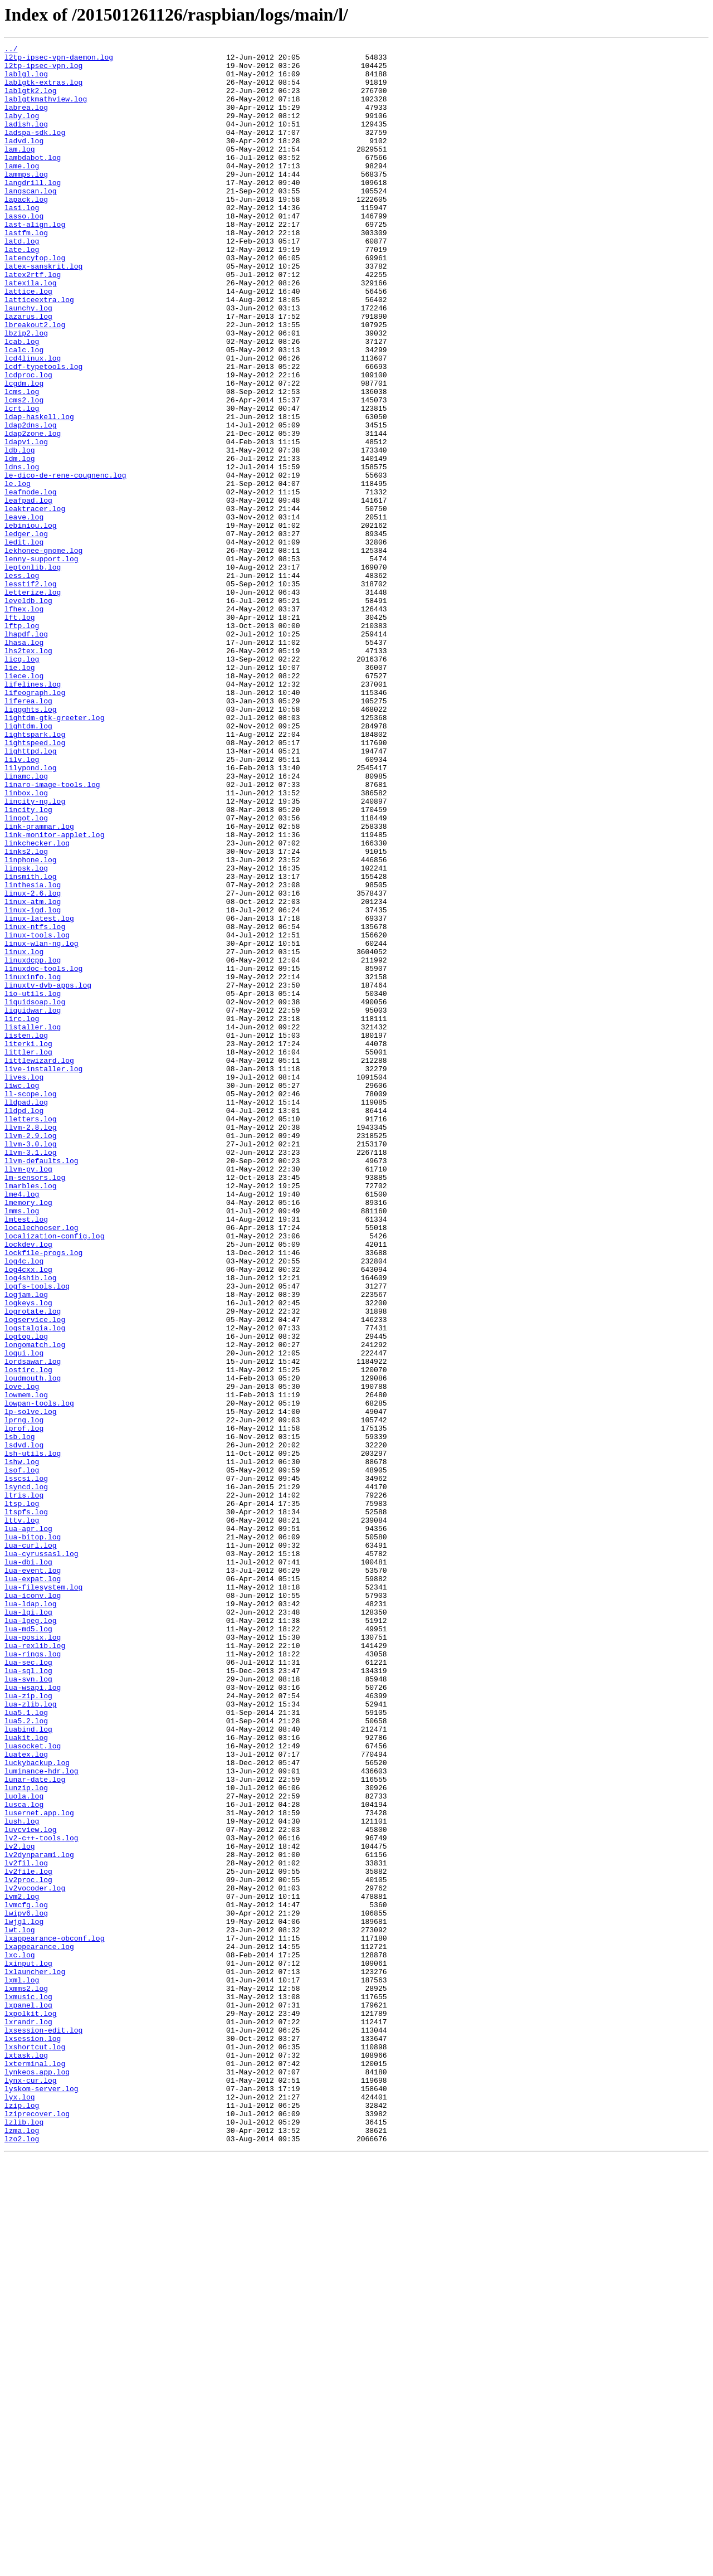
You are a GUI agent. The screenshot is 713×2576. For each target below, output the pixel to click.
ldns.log (21, 552)
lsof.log (21, 1756)
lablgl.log (26, 80)
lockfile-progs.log (43, 1495)
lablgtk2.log (30, 100)
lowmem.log (26, 1665)
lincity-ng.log (34, 953)
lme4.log (21, 1425)
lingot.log (26, 973)
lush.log (21, 2177)
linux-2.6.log (32, 1063)
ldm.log (19, 542)
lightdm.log (28, 863)
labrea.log (26, 120)
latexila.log (30, 331)
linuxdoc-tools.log (43, 1154)
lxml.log (21, 2368)
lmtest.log (26, 1455)
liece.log (23, 803)
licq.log (21, 782)
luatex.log (26, 2097)
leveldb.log (28, 712)
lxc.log (19, 2337)
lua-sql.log (28, 1996)
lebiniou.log (30, 622)
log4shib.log (30, 1525)
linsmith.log (30, 1043)
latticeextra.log (39, 351)
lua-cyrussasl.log (41, 1856)
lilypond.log (30, 913)
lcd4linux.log (32, 421)
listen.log (26, 1234)
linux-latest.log (39, 1093)
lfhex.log (23, 722)
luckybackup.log (37, 2107)
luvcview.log (30, 2187)
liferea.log (28, 833)
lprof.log (23, 1705)
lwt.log (19, 2307)
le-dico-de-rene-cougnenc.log (65, 562)
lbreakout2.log (34, 381)
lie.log (19, 793)
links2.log (26, 1013)
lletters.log (30, 1334)
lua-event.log (32, 1876)
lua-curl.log (30, 1846)
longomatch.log (34, 1605)
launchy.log (28, 361)
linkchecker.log (37, 1003)
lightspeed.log (34, 883)
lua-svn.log (28, 2006)
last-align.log (34, 261)
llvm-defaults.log (41, 1384)
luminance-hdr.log (41, 2117)
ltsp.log (21, 1796)
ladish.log (26, 140)
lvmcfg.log (26, 2277)
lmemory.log (28, 1435)
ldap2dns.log (30, 502)
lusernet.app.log (39, 2167)
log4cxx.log (28, 1515)
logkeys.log (28, 1555)
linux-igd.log (32, 1083)
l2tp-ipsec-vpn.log (43, 70)
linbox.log (26, 943)
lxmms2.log (26, 2378)
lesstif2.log (30, 692)
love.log (21, 1655)
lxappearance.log (39, 2327)
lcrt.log (21, 482)
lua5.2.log (26, 2057)
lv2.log (19, 2207)
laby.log (21, 130)
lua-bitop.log (32, 1836)
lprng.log (23, 1695)
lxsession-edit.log (43, 2428)
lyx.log (19, 2508)
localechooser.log (41, 1465)
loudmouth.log (32, 1645)
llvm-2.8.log (30, 1344)
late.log (21, 291)
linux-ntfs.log (34, 1104)
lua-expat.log (32, 1886)
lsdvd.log (23, 1725)
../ (10, 50)
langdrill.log (32, 211)
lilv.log (21, 903)
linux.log (23, 1134)
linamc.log (26, 923)
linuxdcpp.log (32, 1144)
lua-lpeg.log (30, 1936)
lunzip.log (26, 2137)
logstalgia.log (34, 1585)
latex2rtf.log (32, 321)
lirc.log (21, 1214)
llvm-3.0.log (30, 1364)
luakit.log (26, 2077)
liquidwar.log (32, 1204)
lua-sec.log (28, 1986)
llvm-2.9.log (30, 1354)
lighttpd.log (30, 893)
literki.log (28, 1244)
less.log (21, 682)
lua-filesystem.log (43, 1896)
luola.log (23, 2147)
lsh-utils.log (32, 1736)
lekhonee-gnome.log (43, 652)
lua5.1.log (26, 2047)
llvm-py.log (28, 1394)
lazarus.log (28, 371)
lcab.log (21, 401)
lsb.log (19, 1715)
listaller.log (32, 1224)
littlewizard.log (39, 1264)
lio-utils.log (32, 1184)
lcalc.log (23, 411)
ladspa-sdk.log (34, 150)
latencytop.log (34, 301)
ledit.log (23, 642)
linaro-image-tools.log (52, 933)
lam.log (19, 171)
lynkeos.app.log (37, 2478)
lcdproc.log (28, 441)
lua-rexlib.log (34, 1966)
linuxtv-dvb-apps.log (47, 1174)
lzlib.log (23, 2538)
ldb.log (19, 532)
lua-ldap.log (30, 1916)
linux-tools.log (37, 1114)
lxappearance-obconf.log (54, 2317)
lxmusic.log (28, 2388)
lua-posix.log (32, 1956)
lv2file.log (28, 2237)
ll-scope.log (30, 1304)
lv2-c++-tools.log (41, 2197)
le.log (17, 572)
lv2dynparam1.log (39, 2217)
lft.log (19, 732)
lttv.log (21, 1816)
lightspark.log (34, 873)
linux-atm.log (32, 1073)
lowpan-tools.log (39, 1675)
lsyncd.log (26, 1776)
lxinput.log (28, 2347)
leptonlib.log (32, 672)
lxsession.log (32, 2438)
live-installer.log (43, 1274)
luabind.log (28, 2067)
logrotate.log (32, 1565)
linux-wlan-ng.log (41, 1124)
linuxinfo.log (32, 1164)
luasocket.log (32, 2087)
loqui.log (23, 1615)
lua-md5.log (28, 1946)
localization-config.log (54, 1475)
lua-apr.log (28, 1826)
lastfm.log (26, 271)
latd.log (21, 281)
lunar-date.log (34, 2127)
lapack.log (26, 231)
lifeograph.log (34, 823)
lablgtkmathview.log (45, 110)
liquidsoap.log (34, 1194)
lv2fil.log (26, 2227)
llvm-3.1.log (30, 1374)
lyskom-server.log (41, 2498)
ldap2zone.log (32, 512)
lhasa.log (23, 762)
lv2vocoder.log (34, 2257)
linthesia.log (32, 1053)
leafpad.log (28, 592)
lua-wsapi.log (32, 2016)
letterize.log (32, 702)
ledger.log (26, 632)
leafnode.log (30, 582)
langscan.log (30, 221)
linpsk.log (26, 1033)
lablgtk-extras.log (43, 90)
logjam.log (26, 1545)
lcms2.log (23, 471)
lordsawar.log (32, 1625)
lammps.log (26, 201)
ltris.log (23, 1786)
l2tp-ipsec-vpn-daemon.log (58, 60)
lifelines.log (32, 813)
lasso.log (23, 251)
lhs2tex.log (28, 772)
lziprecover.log (37, 2528)
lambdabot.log (32, 181)
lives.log (23, 1284)
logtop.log (26, 1595)
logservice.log (34, 1575)
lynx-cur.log (30, 2488)
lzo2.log (21, 2558)
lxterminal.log (34, 2468)
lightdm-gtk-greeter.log (54, 853)
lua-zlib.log (30, 2036)
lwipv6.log (26, 2287)
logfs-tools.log (37, 1535)
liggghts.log (30, 843)
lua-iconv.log (32, 1906)
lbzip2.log (26, 391)
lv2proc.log (28, 2247)
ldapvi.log (26, 522)
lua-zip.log (28, 2026)
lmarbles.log (30, 1414)
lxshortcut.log (34, 2448)
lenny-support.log (41, 662)
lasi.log (21, 241)
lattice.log (28, 341)
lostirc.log (28, 1635)
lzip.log (21, 2518)
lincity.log (28, 963)
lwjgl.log (23, 2297)
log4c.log (23, 1505)
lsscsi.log (26, 1766)
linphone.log (30, 1023)
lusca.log (23, 2157)
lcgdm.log (23, 451)
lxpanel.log (28, 2398)
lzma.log (21, 2548)
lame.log (21, 191)
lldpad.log (26, 1314)
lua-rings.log (32, 1976)
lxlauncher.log (34, 2358)
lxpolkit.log (30, 2408)
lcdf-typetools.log (43, 431)
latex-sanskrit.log (43, 311)
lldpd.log (23, 1324)
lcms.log (21, 461)
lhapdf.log (26, 752)
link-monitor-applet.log (54, 993)
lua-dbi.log (28, 1866)
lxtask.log (26, 2458)
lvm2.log (21, 2267)
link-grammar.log (39, 983)
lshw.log (21, 1746)
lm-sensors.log (34, 1404)
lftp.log (21, 742)
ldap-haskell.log (39, 492)
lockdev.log (28, 1485)
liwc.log (21, 1294)
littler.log (28, 1254)
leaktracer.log (34, 602)
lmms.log (21, 1445)
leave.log (23, 612)
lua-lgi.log (28, 1926)
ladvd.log (23, 160)
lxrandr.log (28, 2418)
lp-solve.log (30, 1685)
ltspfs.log (26, 1806)
